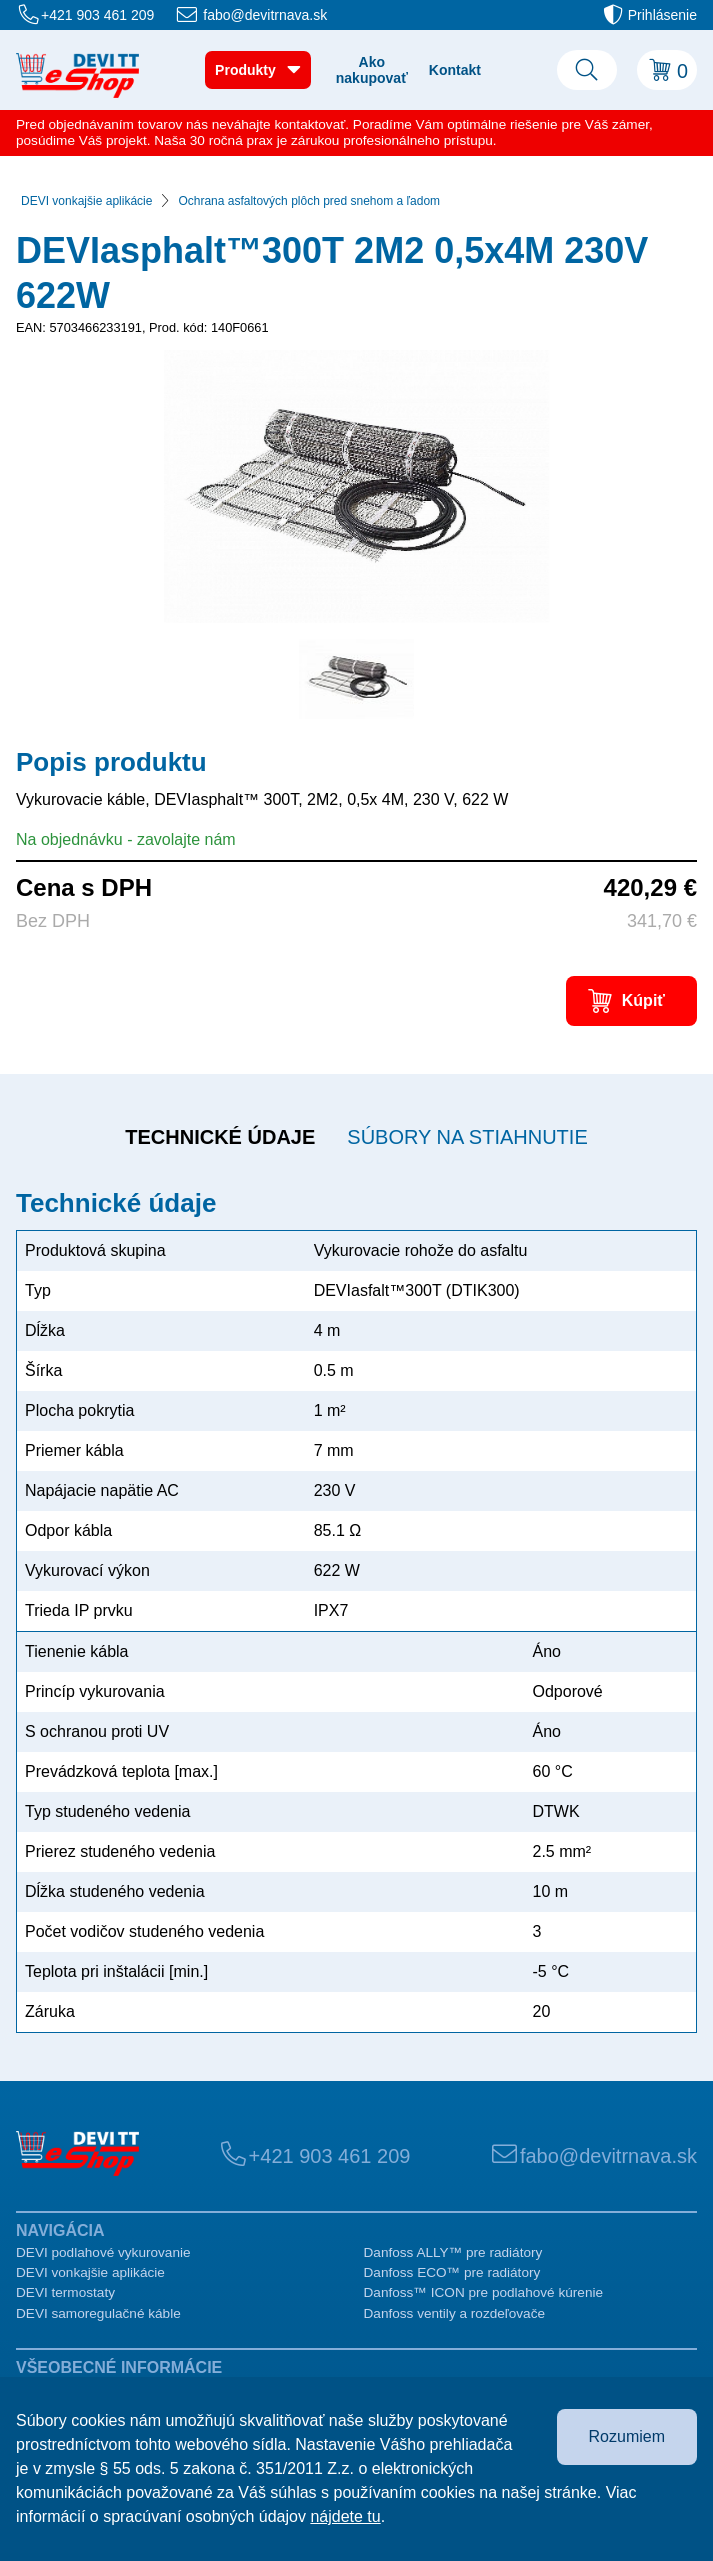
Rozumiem (627, 2436)
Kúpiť (643, 1000)
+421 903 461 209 (97, 15)
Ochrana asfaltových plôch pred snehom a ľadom (309, 201)
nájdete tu (345, 2516)
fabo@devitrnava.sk (265, 15)
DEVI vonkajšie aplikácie (86, 201)
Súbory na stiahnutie (467, 1137)
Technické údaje (220, 1137)
